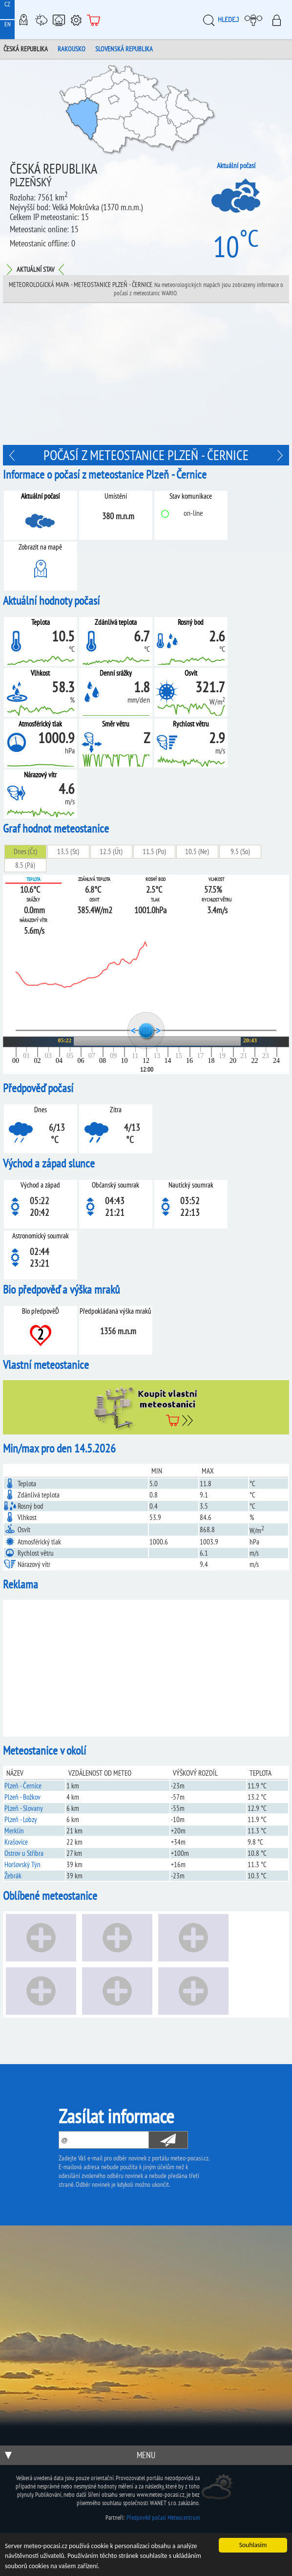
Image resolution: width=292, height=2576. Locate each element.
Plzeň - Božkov (22, 1797)
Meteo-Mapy (23, 19)
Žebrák (12, 1875)
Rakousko (71, 48)
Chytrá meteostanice (58, 19)
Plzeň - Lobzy (20, 1819)
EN (7, 24)
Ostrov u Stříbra (23, 1853)
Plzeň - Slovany (23, 1808)
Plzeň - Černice (23, 1785)
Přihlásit (279, 19)
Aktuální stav (35, 269)
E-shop (94, 19)
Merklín (14, 1830)
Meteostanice (41, 19)
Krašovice (16, 1842)
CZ (7, 4)
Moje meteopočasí (256, 19)
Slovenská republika (124, 48)
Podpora (76, 19)
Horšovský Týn (22, 1864)
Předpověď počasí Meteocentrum (163, 2517)
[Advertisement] (146, 376)
